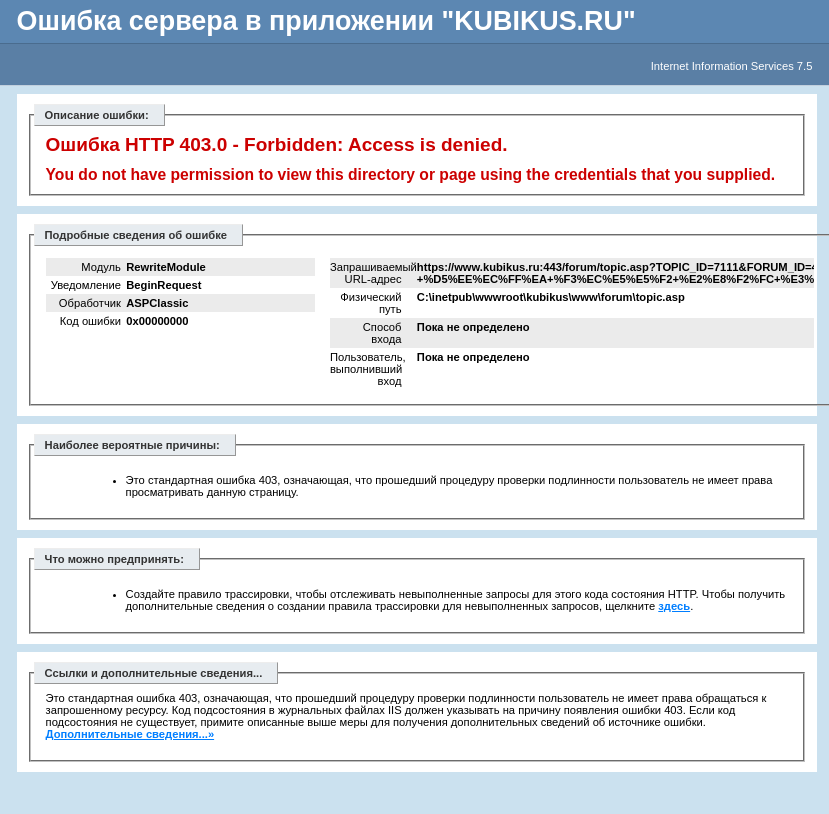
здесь (674, 606)
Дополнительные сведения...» (130, 734)
